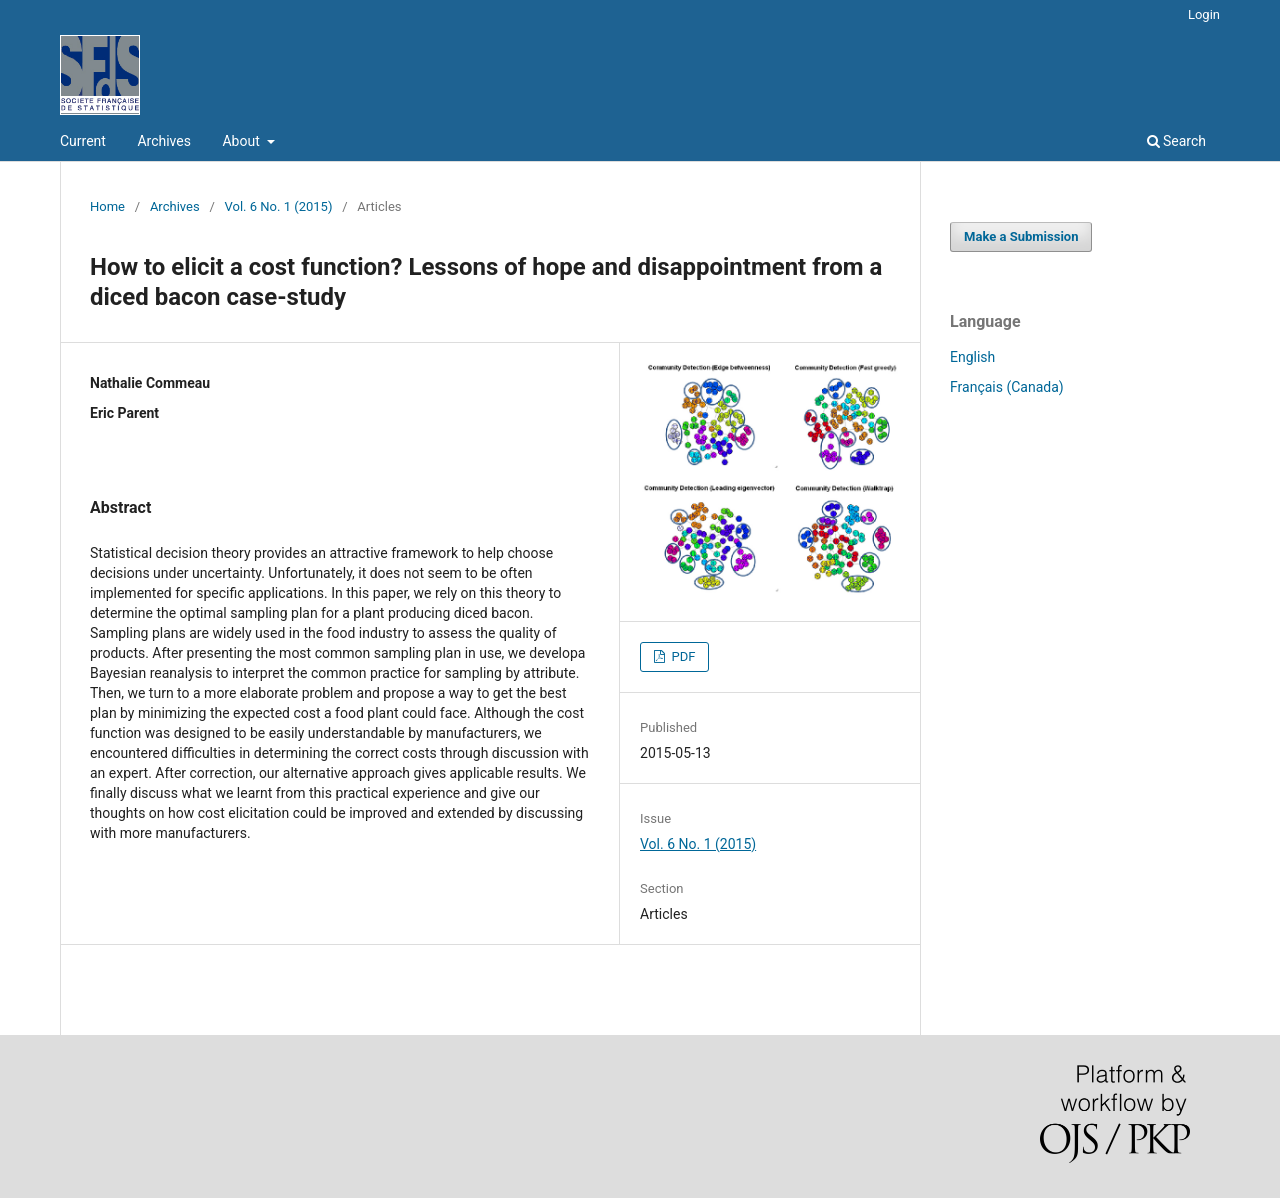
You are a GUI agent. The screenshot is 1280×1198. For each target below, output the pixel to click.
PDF (681, 656)
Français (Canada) (1007, 387)
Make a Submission (1021, 236)
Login (1204, 14)
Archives (164, 141)
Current (83, 141)
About (242, 141)
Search (1176, 141)
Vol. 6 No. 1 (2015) (279, 206)
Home (107, 206)
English (972, 357)
